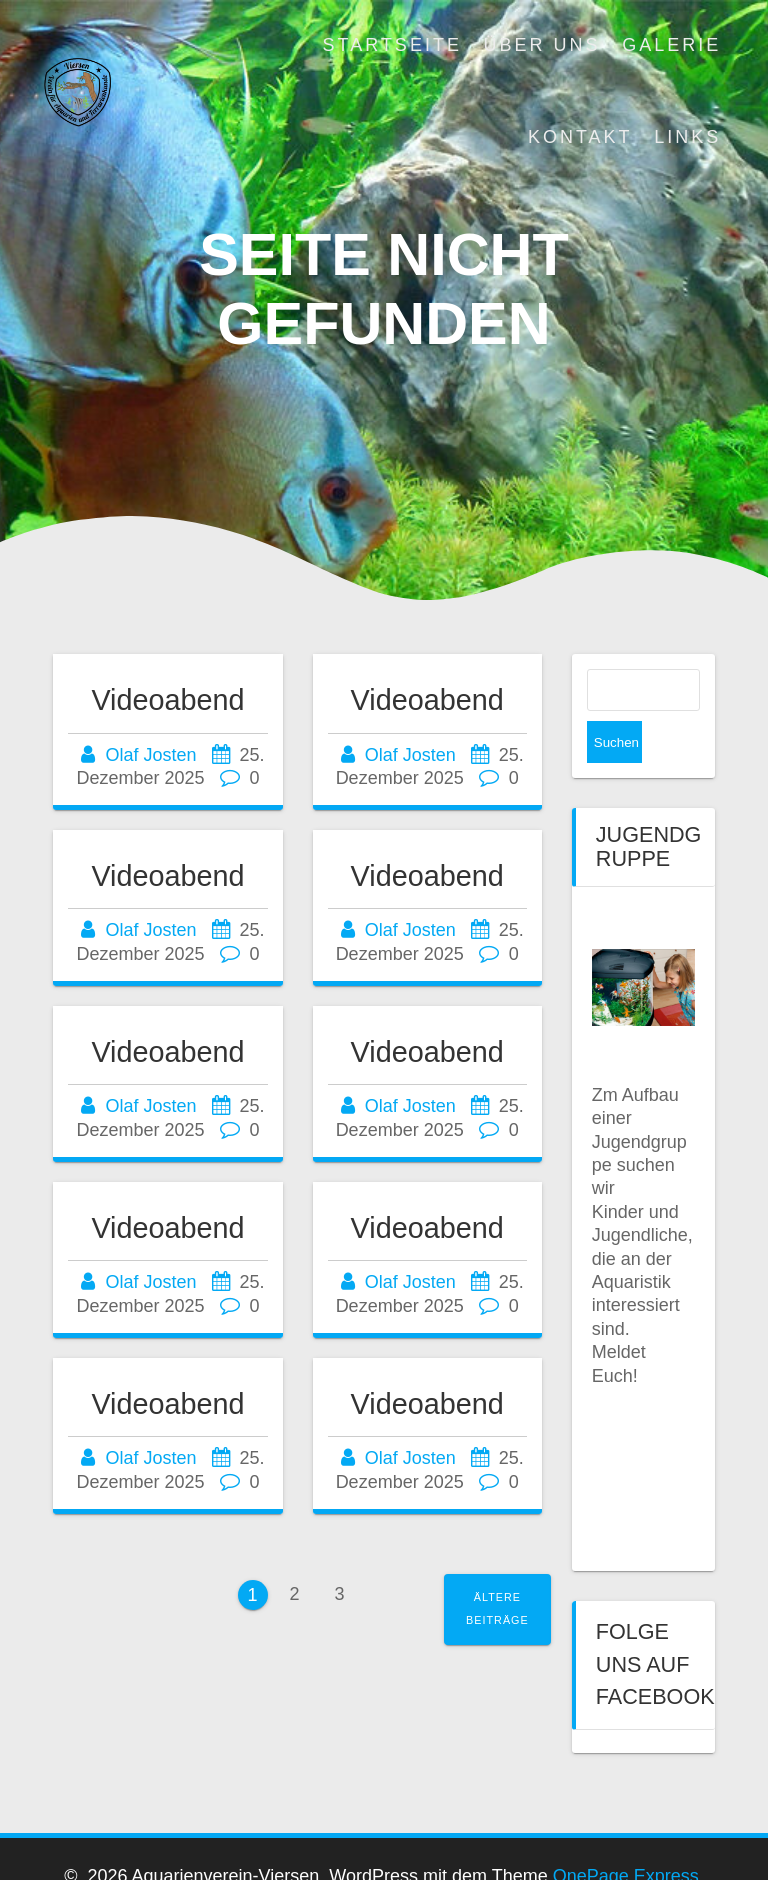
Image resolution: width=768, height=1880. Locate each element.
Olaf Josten (150, 755)
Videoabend (167, 700)
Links (687, 137)
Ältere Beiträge (497, 1608)
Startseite (392, 45)
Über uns (542, 45)
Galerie (671, 45)
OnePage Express (626, 1836)
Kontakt (580, 137)
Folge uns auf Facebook (655, 1622)
